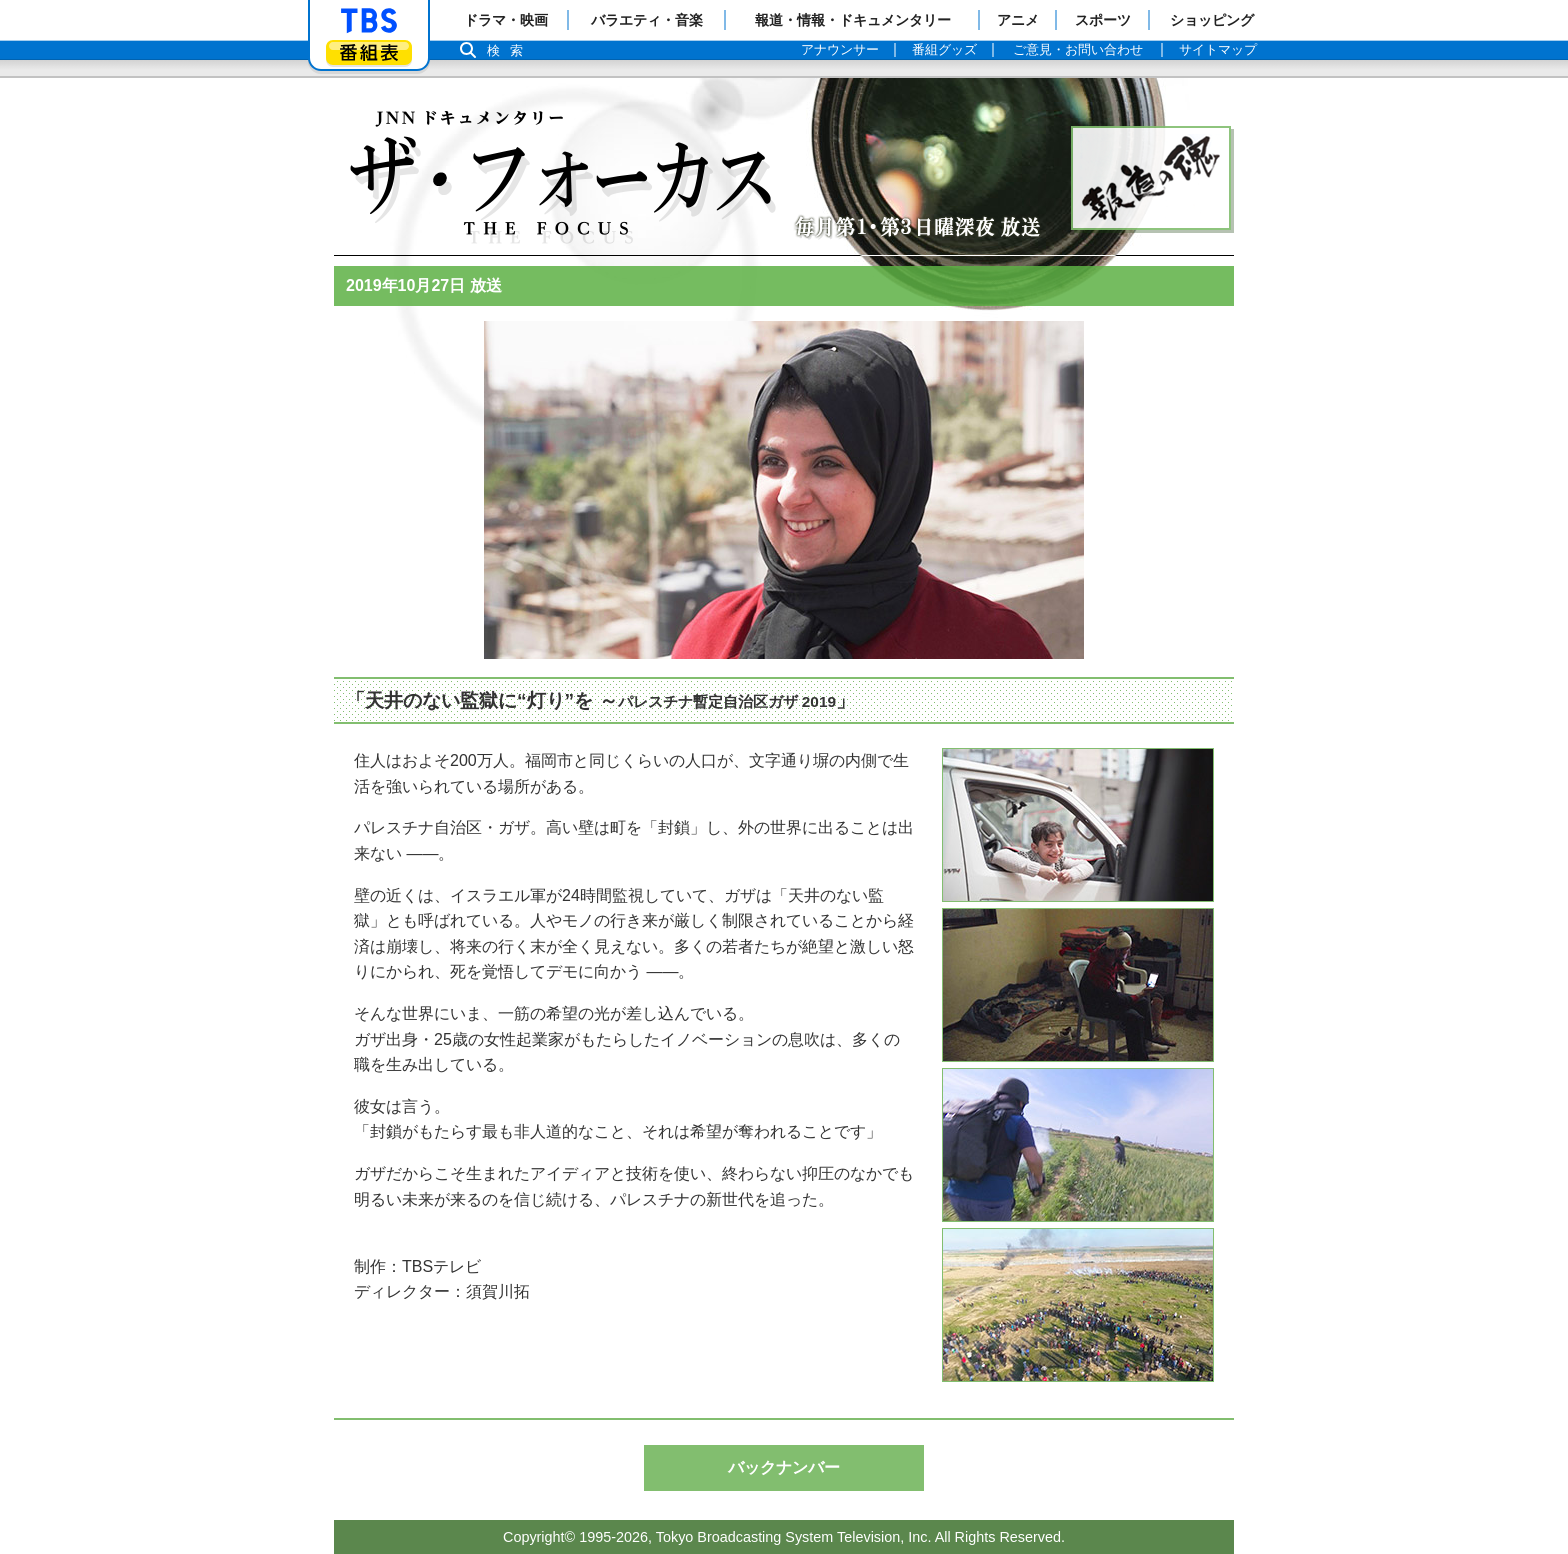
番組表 (369, 52)
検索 (510, 50)
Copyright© (539, 1537)
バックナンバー (784, 1467)
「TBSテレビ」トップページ (369, 21)
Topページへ (559, 163)
